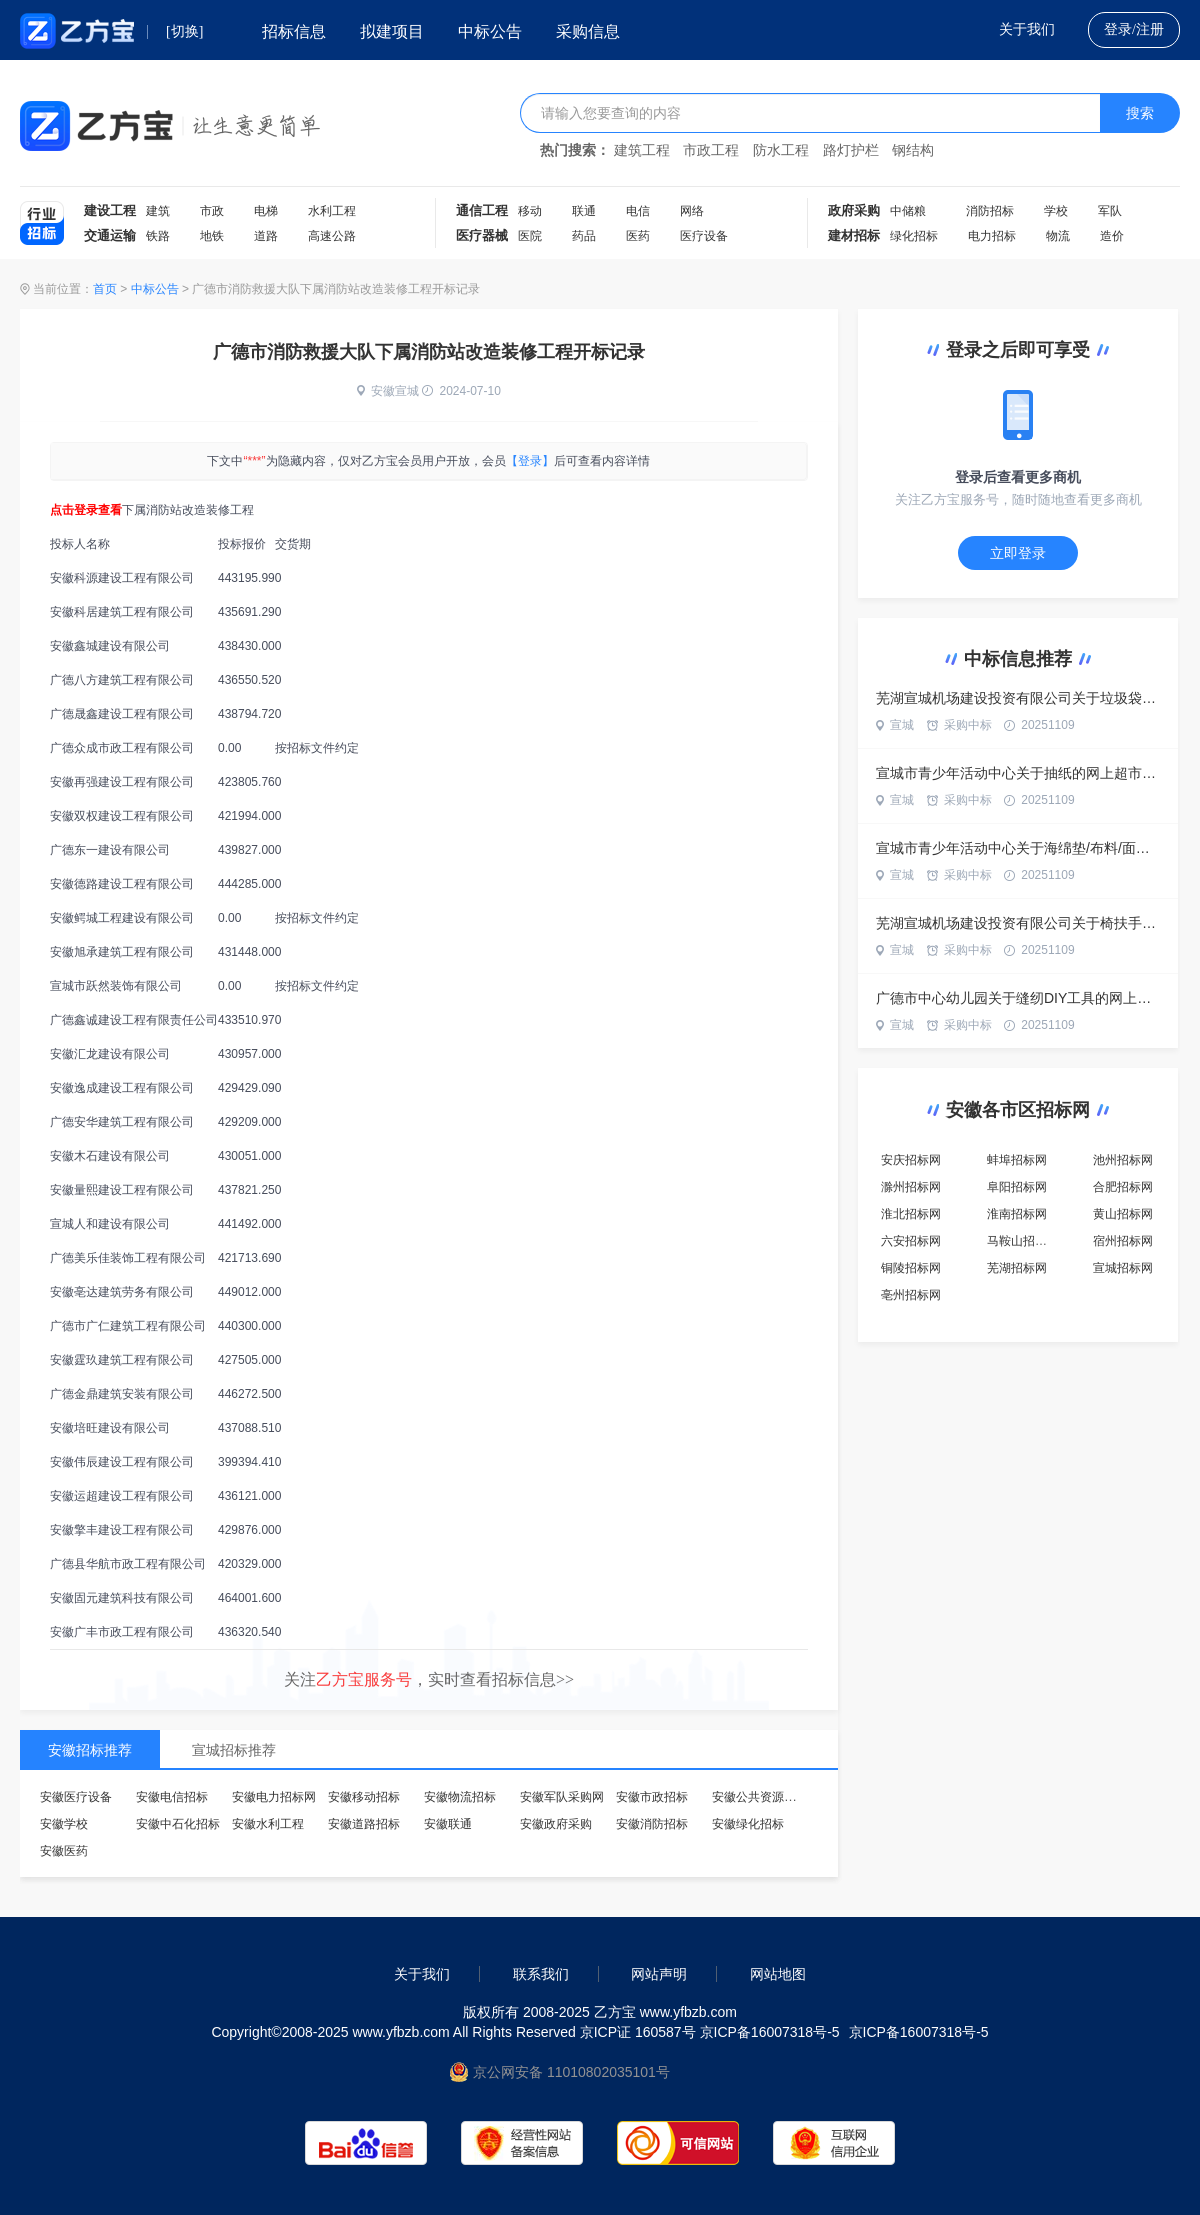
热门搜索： (575, 150)
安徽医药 (64, 1851)
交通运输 (110, 235)
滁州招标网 (911, 1187)
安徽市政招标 (652, 1797)
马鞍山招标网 (1023, 1241)
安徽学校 (64, 1824)
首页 (105, 289)
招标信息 (294, 31)
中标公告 (490, 31)
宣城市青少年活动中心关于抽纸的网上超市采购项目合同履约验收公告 (1018, 773)
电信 (638, 211)
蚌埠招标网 (1017, 1160)
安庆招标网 (911, 1160)
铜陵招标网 (911, 1268)
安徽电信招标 (172, 1797)
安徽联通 (448, 1824)
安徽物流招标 (460, 1797)
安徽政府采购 (556, 1824)
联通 (584, 211)
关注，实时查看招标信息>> (429, 1679)
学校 (1056, 211)
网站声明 (659, 1974)
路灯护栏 (851, 150)
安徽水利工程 (268, 1824)
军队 (1110, 211)
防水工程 (781, 150)
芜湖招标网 (1017, 1268)
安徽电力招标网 (274, 1797)
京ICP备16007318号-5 (919, 2032)
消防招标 (990, 211)
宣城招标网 (1123, 1268)
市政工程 (711, 150)
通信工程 (482, 210)
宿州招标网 (1123, 1241)
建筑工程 (642, 150)
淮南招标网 (1017, 1214)
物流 (1058, 236)
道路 (266, 236)
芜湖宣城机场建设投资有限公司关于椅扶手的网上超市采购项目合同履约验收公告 (1018, 923)
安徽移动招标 (364, 1797)
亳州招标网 (911, 1295)
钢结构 (913, 150)
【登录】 (530, 461)
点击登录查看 (86, 510)
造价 (1112, 236)
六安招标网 (911, 1241)
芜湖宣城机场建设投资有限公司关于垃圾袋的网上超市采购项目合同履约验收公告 (1018, 698)
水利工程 (332, 211)
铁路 (158, 236)
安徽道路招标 (364, 1824)
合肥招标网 (1123, 1187)
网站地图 (778, 1974)
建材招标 (854, 235)
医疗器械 (482, 235)
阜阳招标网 (1017, 1187)
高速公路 (332, 236)
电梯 (266, 211)
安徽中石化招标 (178, 1824)
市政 (212, 211)
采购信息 (588, 31)
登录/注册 (1134, 29)
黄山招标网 (1123, 1214)
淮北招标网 (911, 1214)
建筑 (158, 211)
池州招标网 (1123, 1160)
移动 (530, 211)
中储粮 (908, 211)
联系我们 (541, 1974)
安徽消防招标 (652, 1824)
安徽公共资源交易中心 (772, 1797)
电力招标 (992, 236)
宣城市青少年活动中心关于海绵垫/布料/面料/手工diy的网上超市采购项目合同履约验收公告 (1018, 848)
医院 (530, 236)
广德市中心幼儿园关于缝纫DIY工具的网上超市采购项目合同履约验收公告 (1018, 998)
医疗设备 (704, 236)
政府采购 (854, 210)
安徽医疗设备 (76, 1797)
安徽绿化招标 (748, 1824)
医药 (638, 236)
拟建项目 (392, 31)
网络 (692, 211)
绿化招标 (914, 236)
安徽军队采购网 (562, 1797)
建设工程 (110, 210)
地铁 (212, 236)
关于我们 (1027, 29)
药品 (584, 236)
